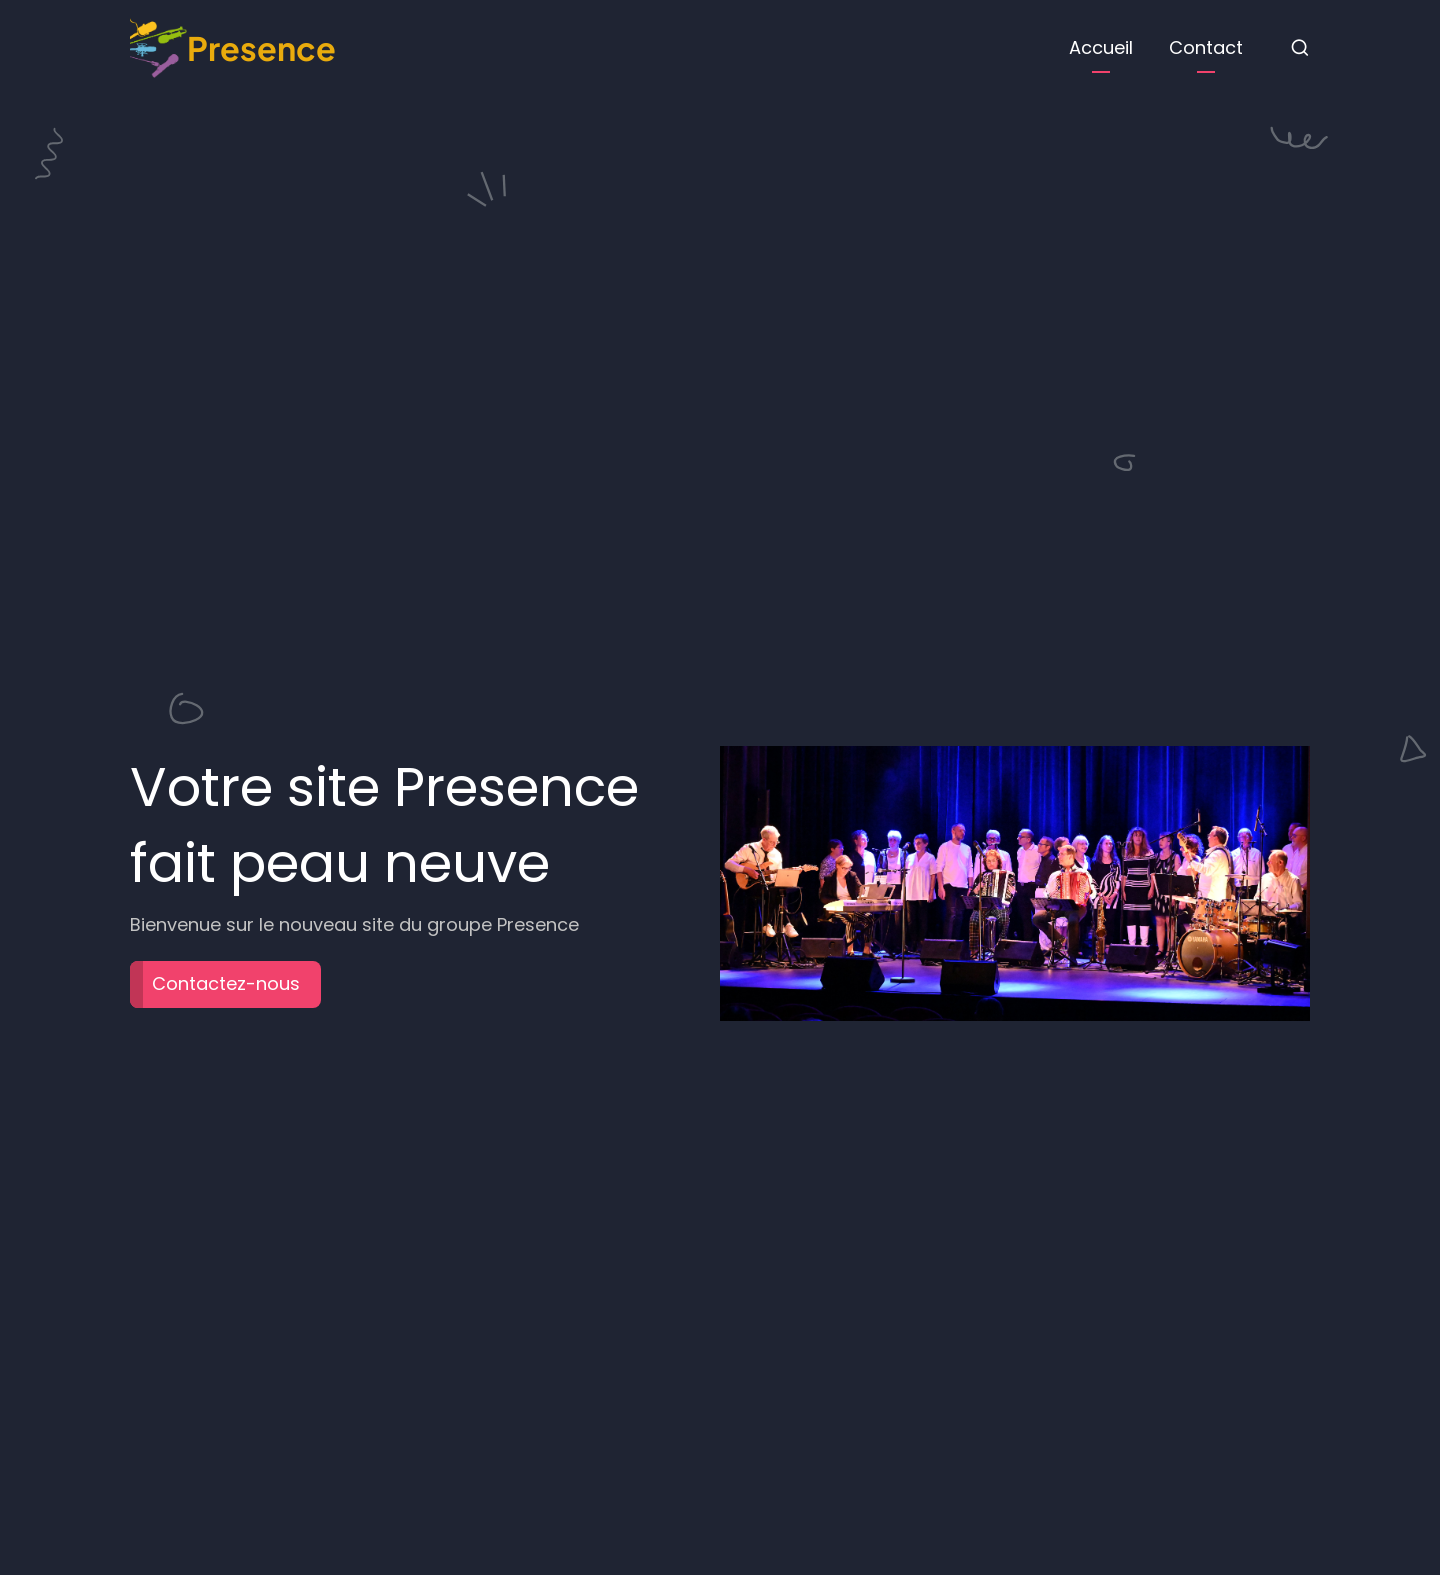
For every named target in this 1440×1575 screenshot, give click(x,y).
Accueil (1101, 47)
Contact (1206, 47)
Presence (261, 47)
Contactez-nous (226, 983)
